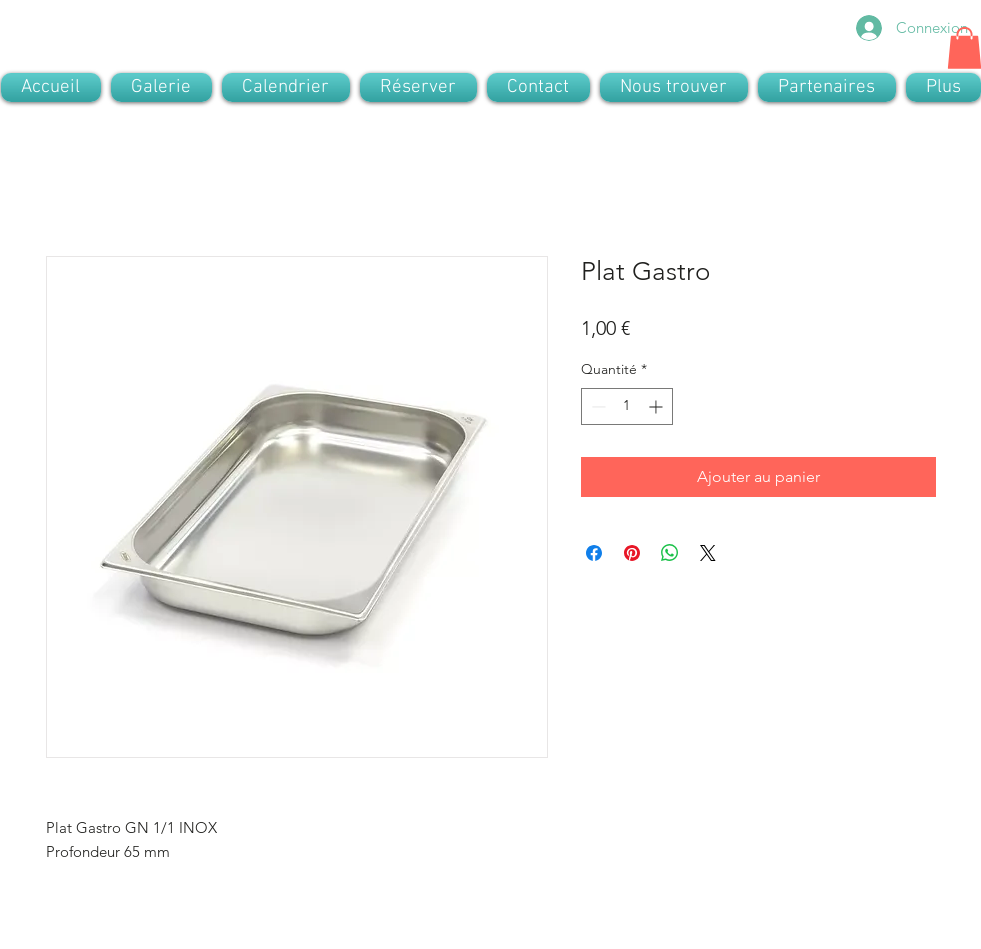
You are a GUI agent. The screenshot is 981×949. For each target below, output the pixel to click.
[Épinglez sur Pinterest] (632, 553)
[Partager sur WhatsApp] (670, 553)
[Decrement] (596, 406)
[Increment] (657, 406)
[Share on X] (708, 553)
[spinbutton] (627, 406)
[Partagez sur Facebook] (594, 553)
